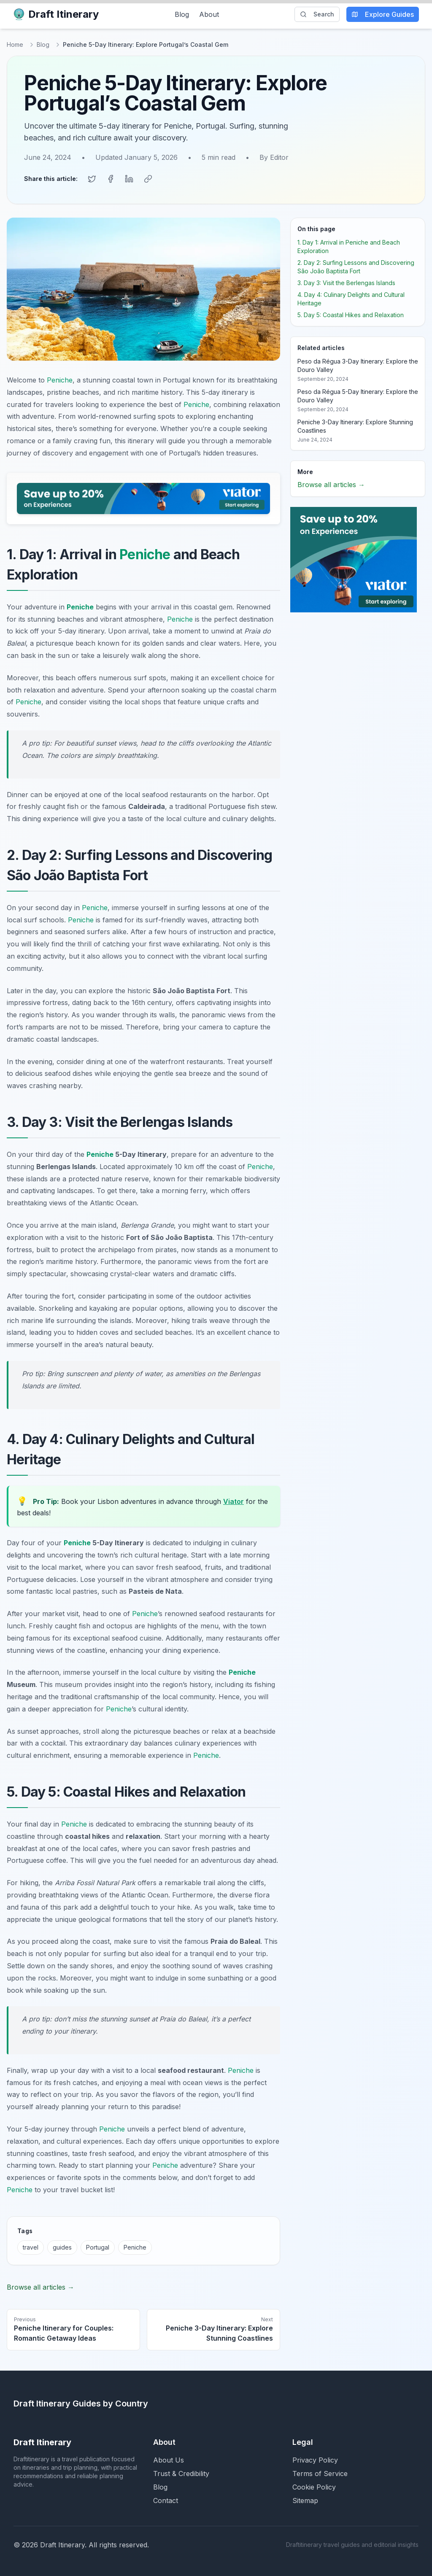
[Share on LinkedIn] (129, 178)
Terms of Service (320, 2472)
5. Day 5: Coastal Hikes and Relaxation (350, 314)
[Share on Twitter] (92, 178)
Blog (182, 14)
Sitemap (305, 2499)
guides (62, 2246)
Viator (233, 1500)
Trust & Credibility (181, 2472)
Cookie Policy (314, 2486)
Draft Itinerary (56, 14)
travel (30, 2246)
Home (15, 44)
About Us (168, 2459)
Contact (165, 2499)
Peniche (60, 379)
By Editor (274, 157)
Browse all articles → (40, 2286)
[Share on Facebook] (110, 178)
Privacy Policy (315, 2459)
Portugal (97, 2246)
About (209, 14)
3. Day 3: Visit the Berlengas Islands (346, 282)
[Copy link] (147, 178)
